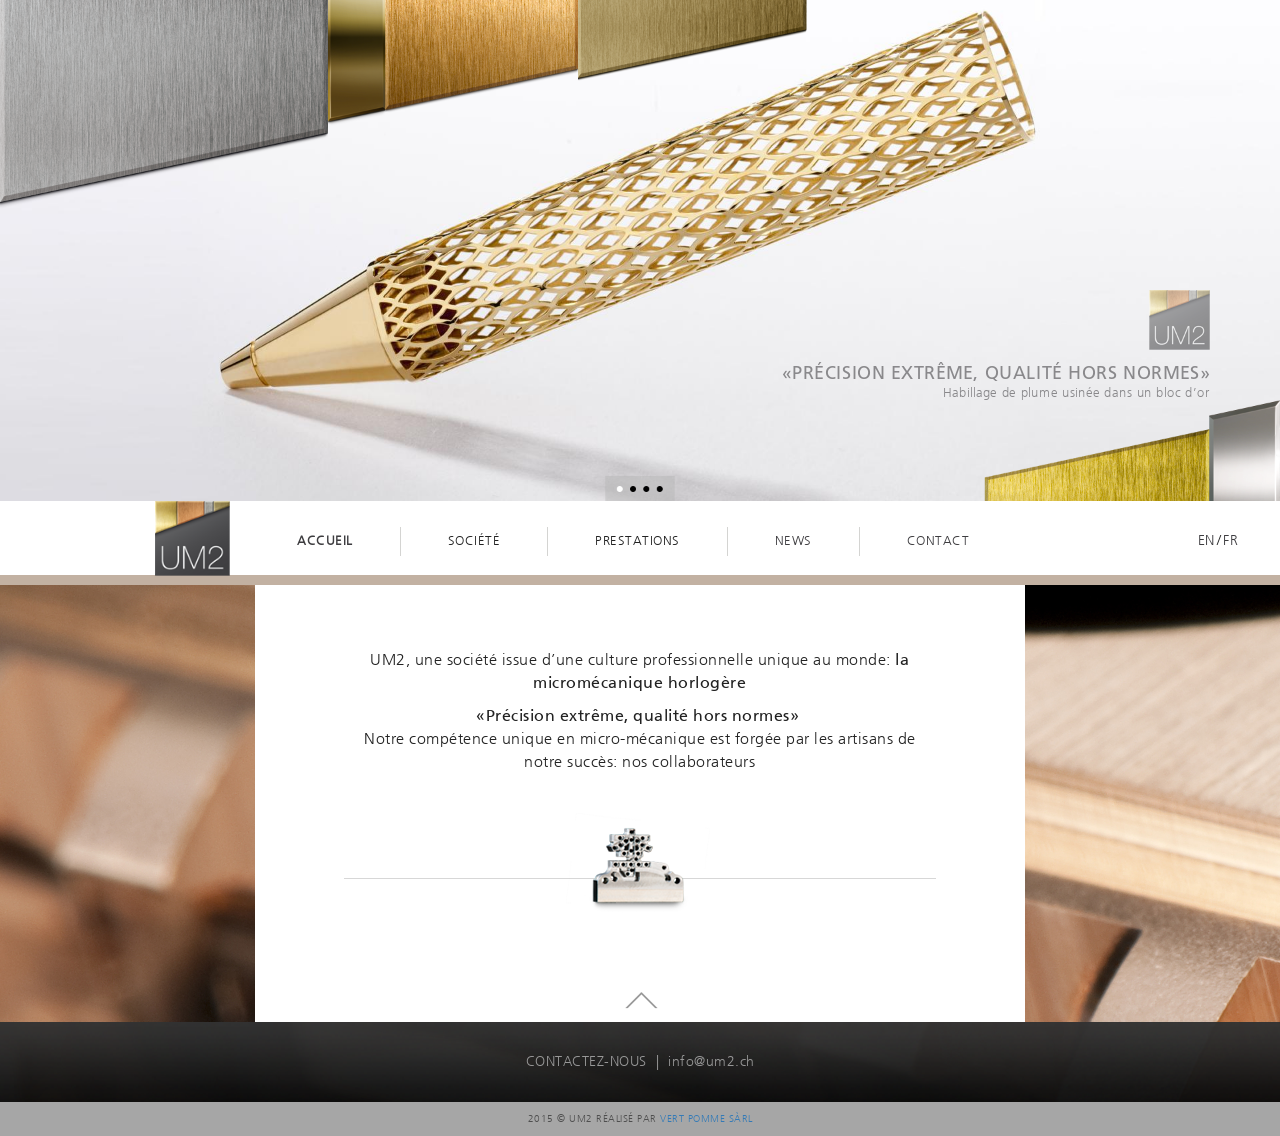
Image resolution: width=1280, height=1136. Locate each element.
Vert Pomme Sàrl (706, 1118)
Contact (938, 540)
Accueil (325, 540)
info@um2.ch (711, 1061)
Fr (1230, 540)
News (793, 540)
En (1206, 540)
